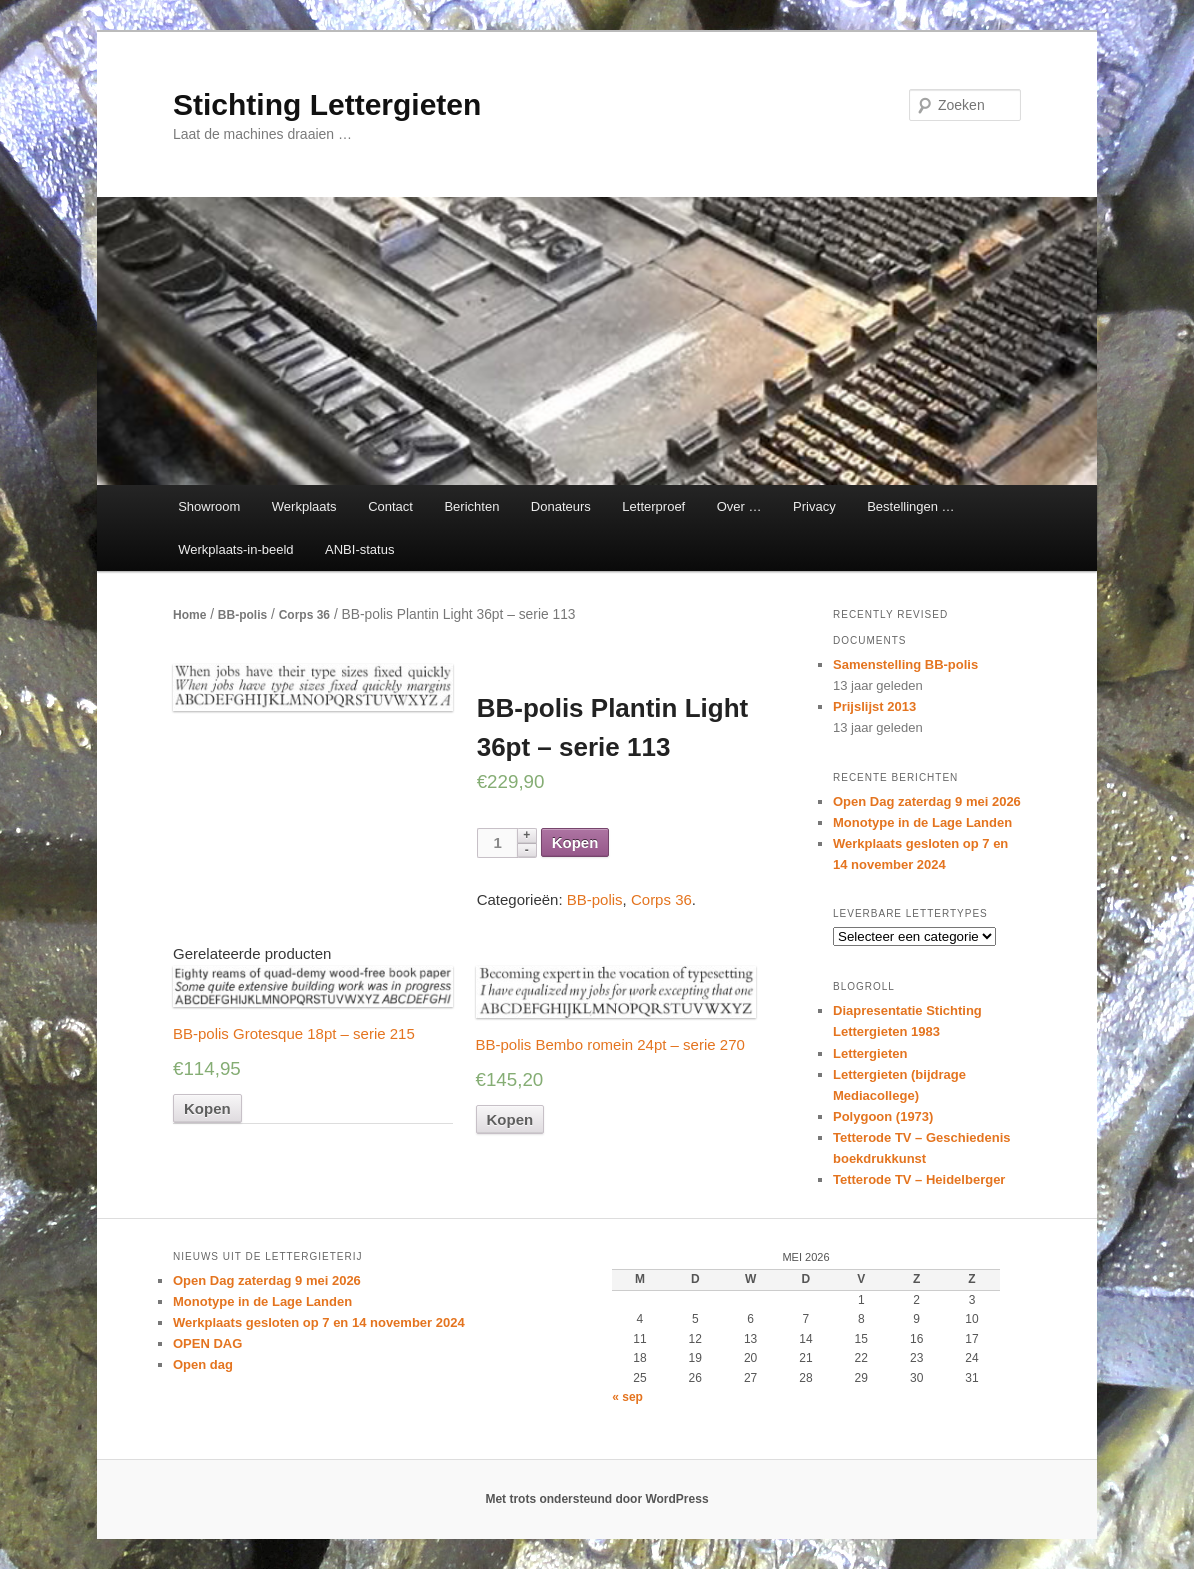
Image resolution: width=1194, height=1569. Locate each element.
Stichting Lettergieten (327, 104)
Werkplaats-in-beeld (235, 549)
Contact (390, 506)
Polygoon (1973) (883, 1116)
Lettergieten (870, 1053)
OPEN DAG (207, 1343)
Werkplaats (304, 506)
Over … (739, 506)
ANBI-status (359, 549)
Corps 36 (304, 615)
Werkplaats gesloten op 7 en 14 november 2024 (319, 1322)
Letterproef (653, 506)
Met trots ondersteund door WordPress (596, 1499)
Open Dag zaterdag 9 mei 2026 (927, 801)
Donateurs (561, 506)
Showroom (209, 506)
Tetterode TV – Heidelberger (919, 1179)
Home (189, 615)
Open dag (203, 1364)
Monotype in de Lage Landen (922, 822)
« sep (627, 1397)
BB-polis (242, 615)
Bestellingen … (910, 506)
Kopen (575, 842)
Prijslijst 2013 (874, 706)
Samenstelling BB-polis (905, 664)
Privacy (814, 506)
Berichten (471, 506)
